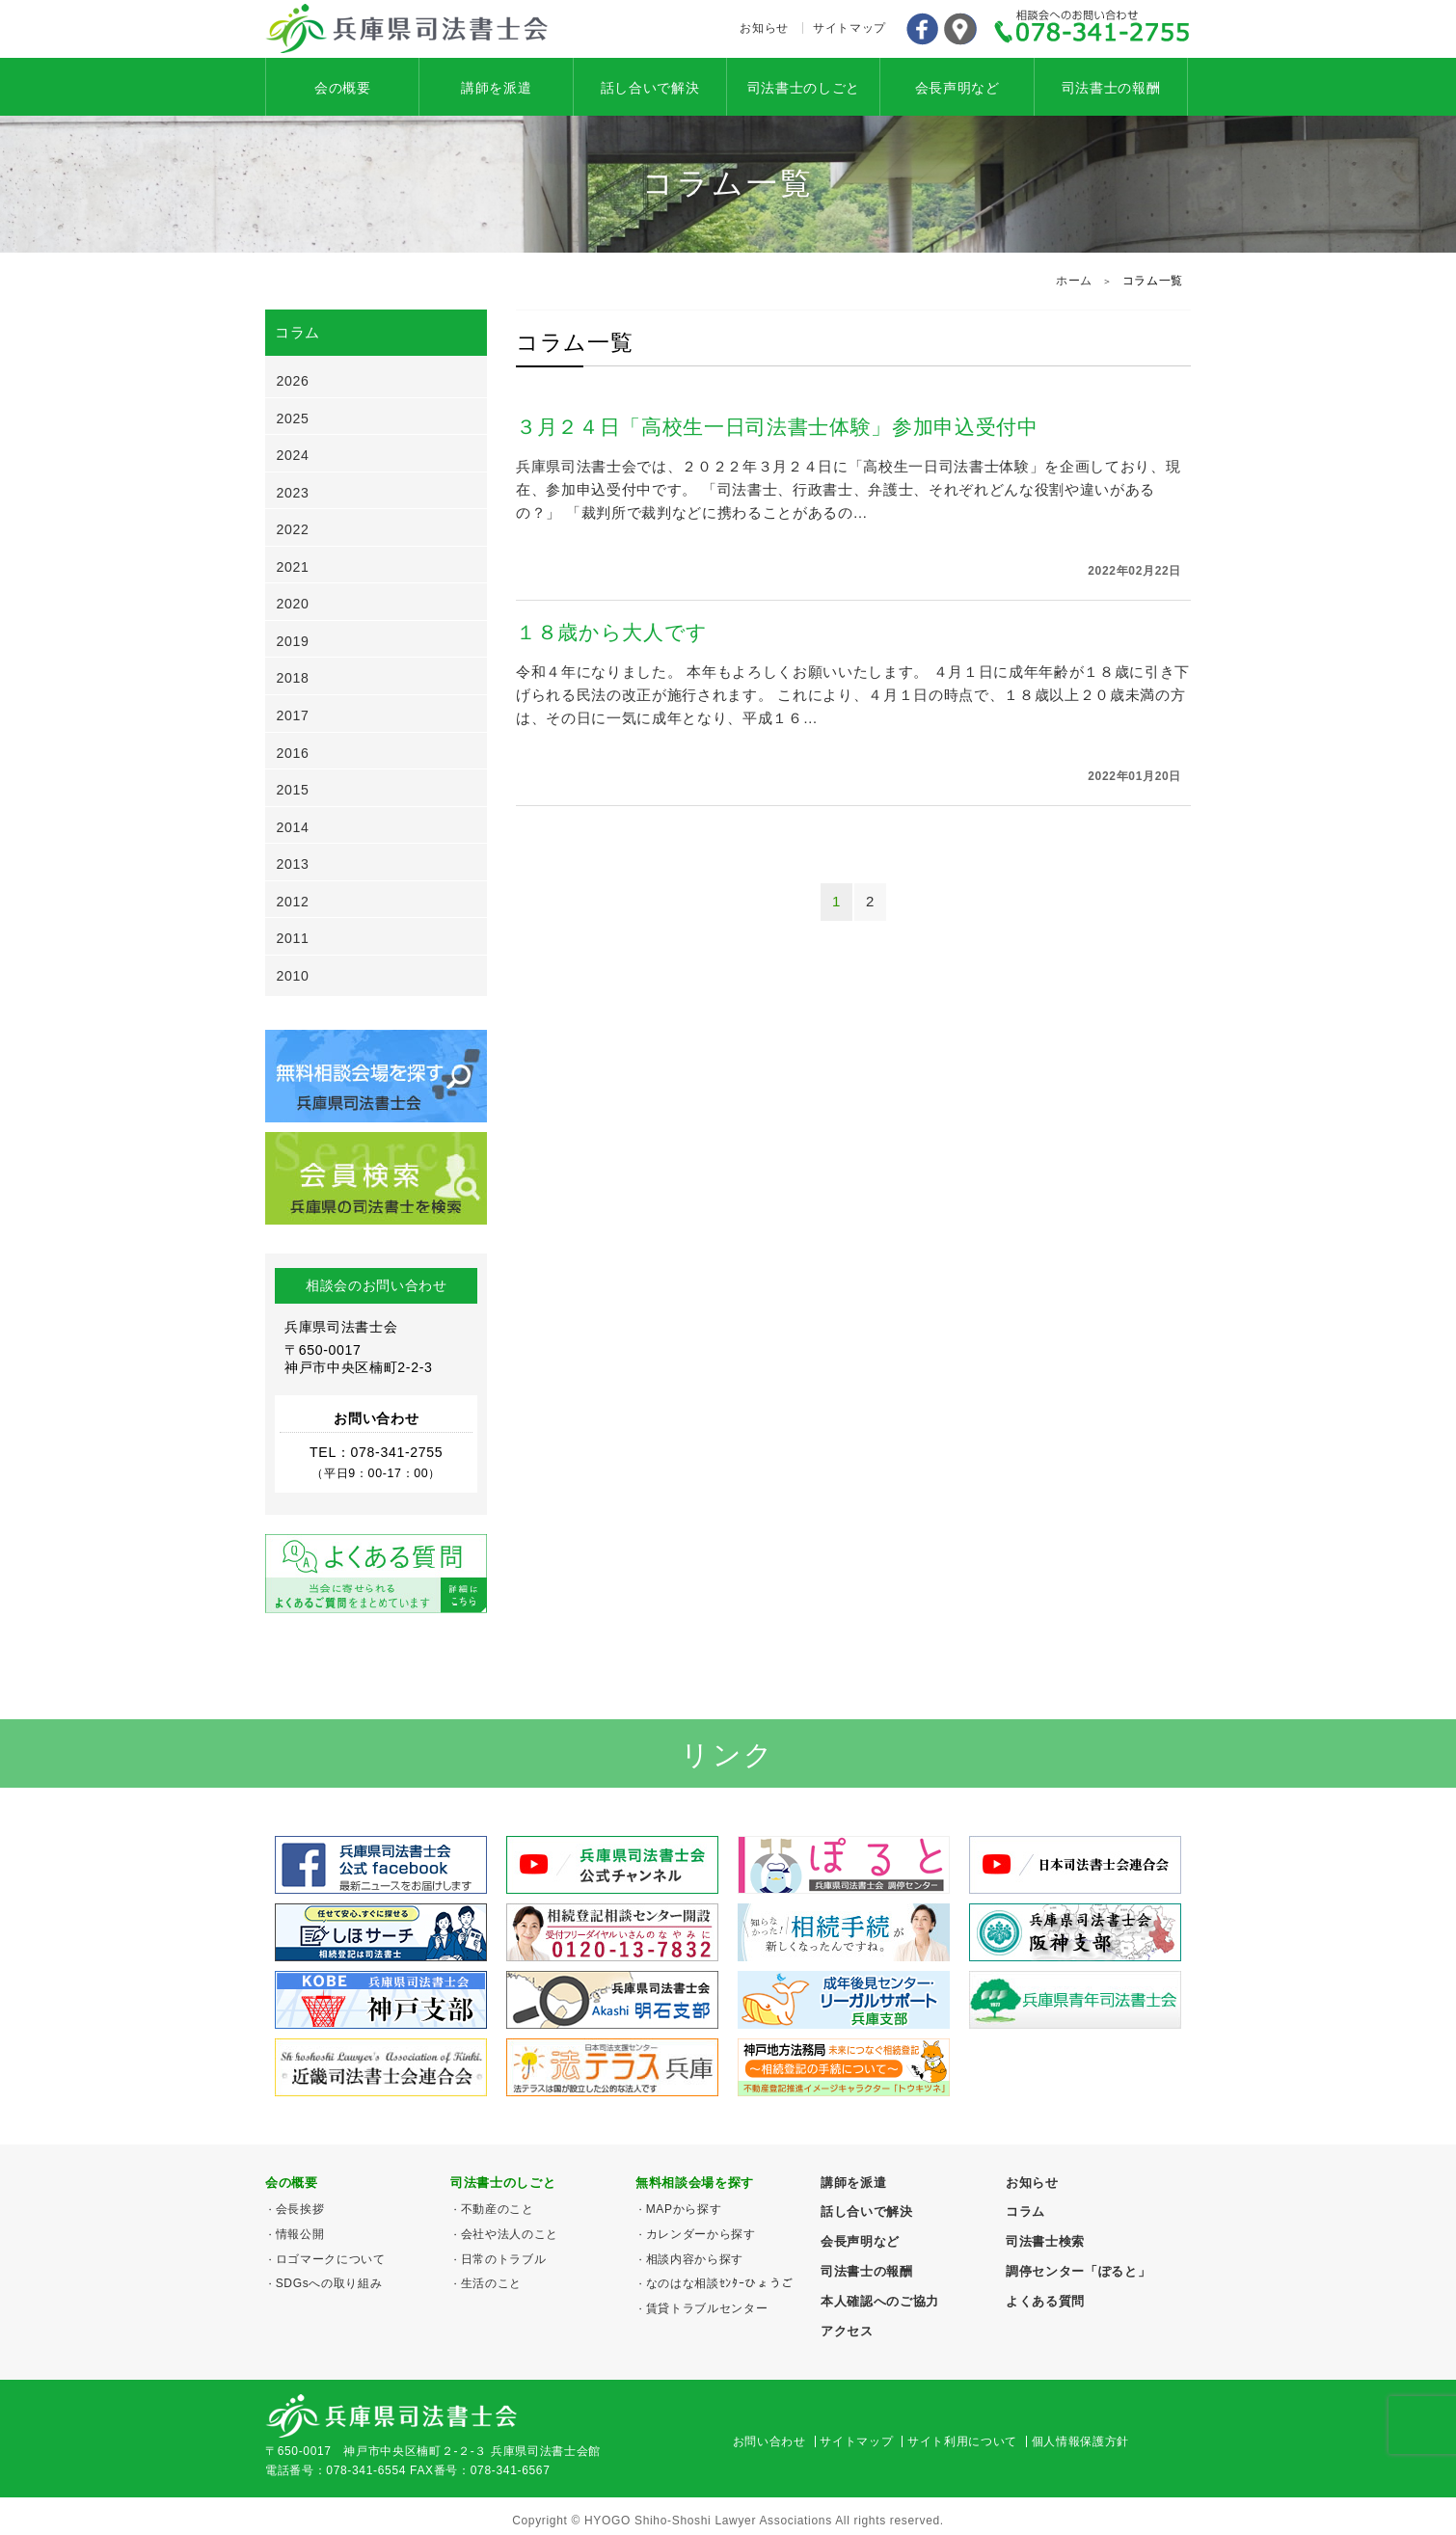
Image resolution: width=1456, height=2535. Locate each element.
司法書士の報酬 (1111, 87)
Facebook (921, 29)
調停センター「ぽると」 (1078, 2271)
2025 (293, 418)
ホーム (1074, 280)
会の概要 (342, 87)
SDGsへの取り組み (329, 2283)
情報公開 (300, 2234)
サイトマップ (849, 28)
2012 (293, 901)
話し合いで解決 (650, 87)
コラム (1025, 2211)
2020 (293, 603)
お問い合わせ (769, 2441)
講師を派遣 (496, 87)
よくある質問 (1045, 2301)
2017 (293, 715)
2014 (293, 827)
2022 (293, 529)
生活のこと (491, 2283)
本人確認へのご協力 (880, 2301)
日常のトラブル (504, 2259)
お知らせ (764, 28)
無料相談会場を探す (694, 2182)
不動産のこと (497, 2209)
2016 (293, 753)
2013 (293, 864)
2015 (293, 789)
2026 (293, 381)
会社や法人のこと (509, 2234)
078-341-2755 (1092, 29)
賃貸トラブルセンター (707, 2308)
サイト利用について (962, 2441)
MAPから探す (684, 2209)
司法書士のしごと (803, 87)
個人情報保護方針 (1080, 2441)
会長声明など (957, 87)
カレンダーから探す (701, 2234)
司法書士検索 (1045, 2241)
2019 (293, 641)
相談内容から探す (694, 2259)
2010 (293, 976)
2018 (293, 678)
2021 (293, 567)
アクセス (960, 29)
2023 (293, 492)
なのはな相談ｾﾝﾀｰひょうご (720, 2283)
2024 (293, 455)
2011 (293, 938)
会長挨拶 (300, 2209)
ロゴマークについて (331, 2259)
